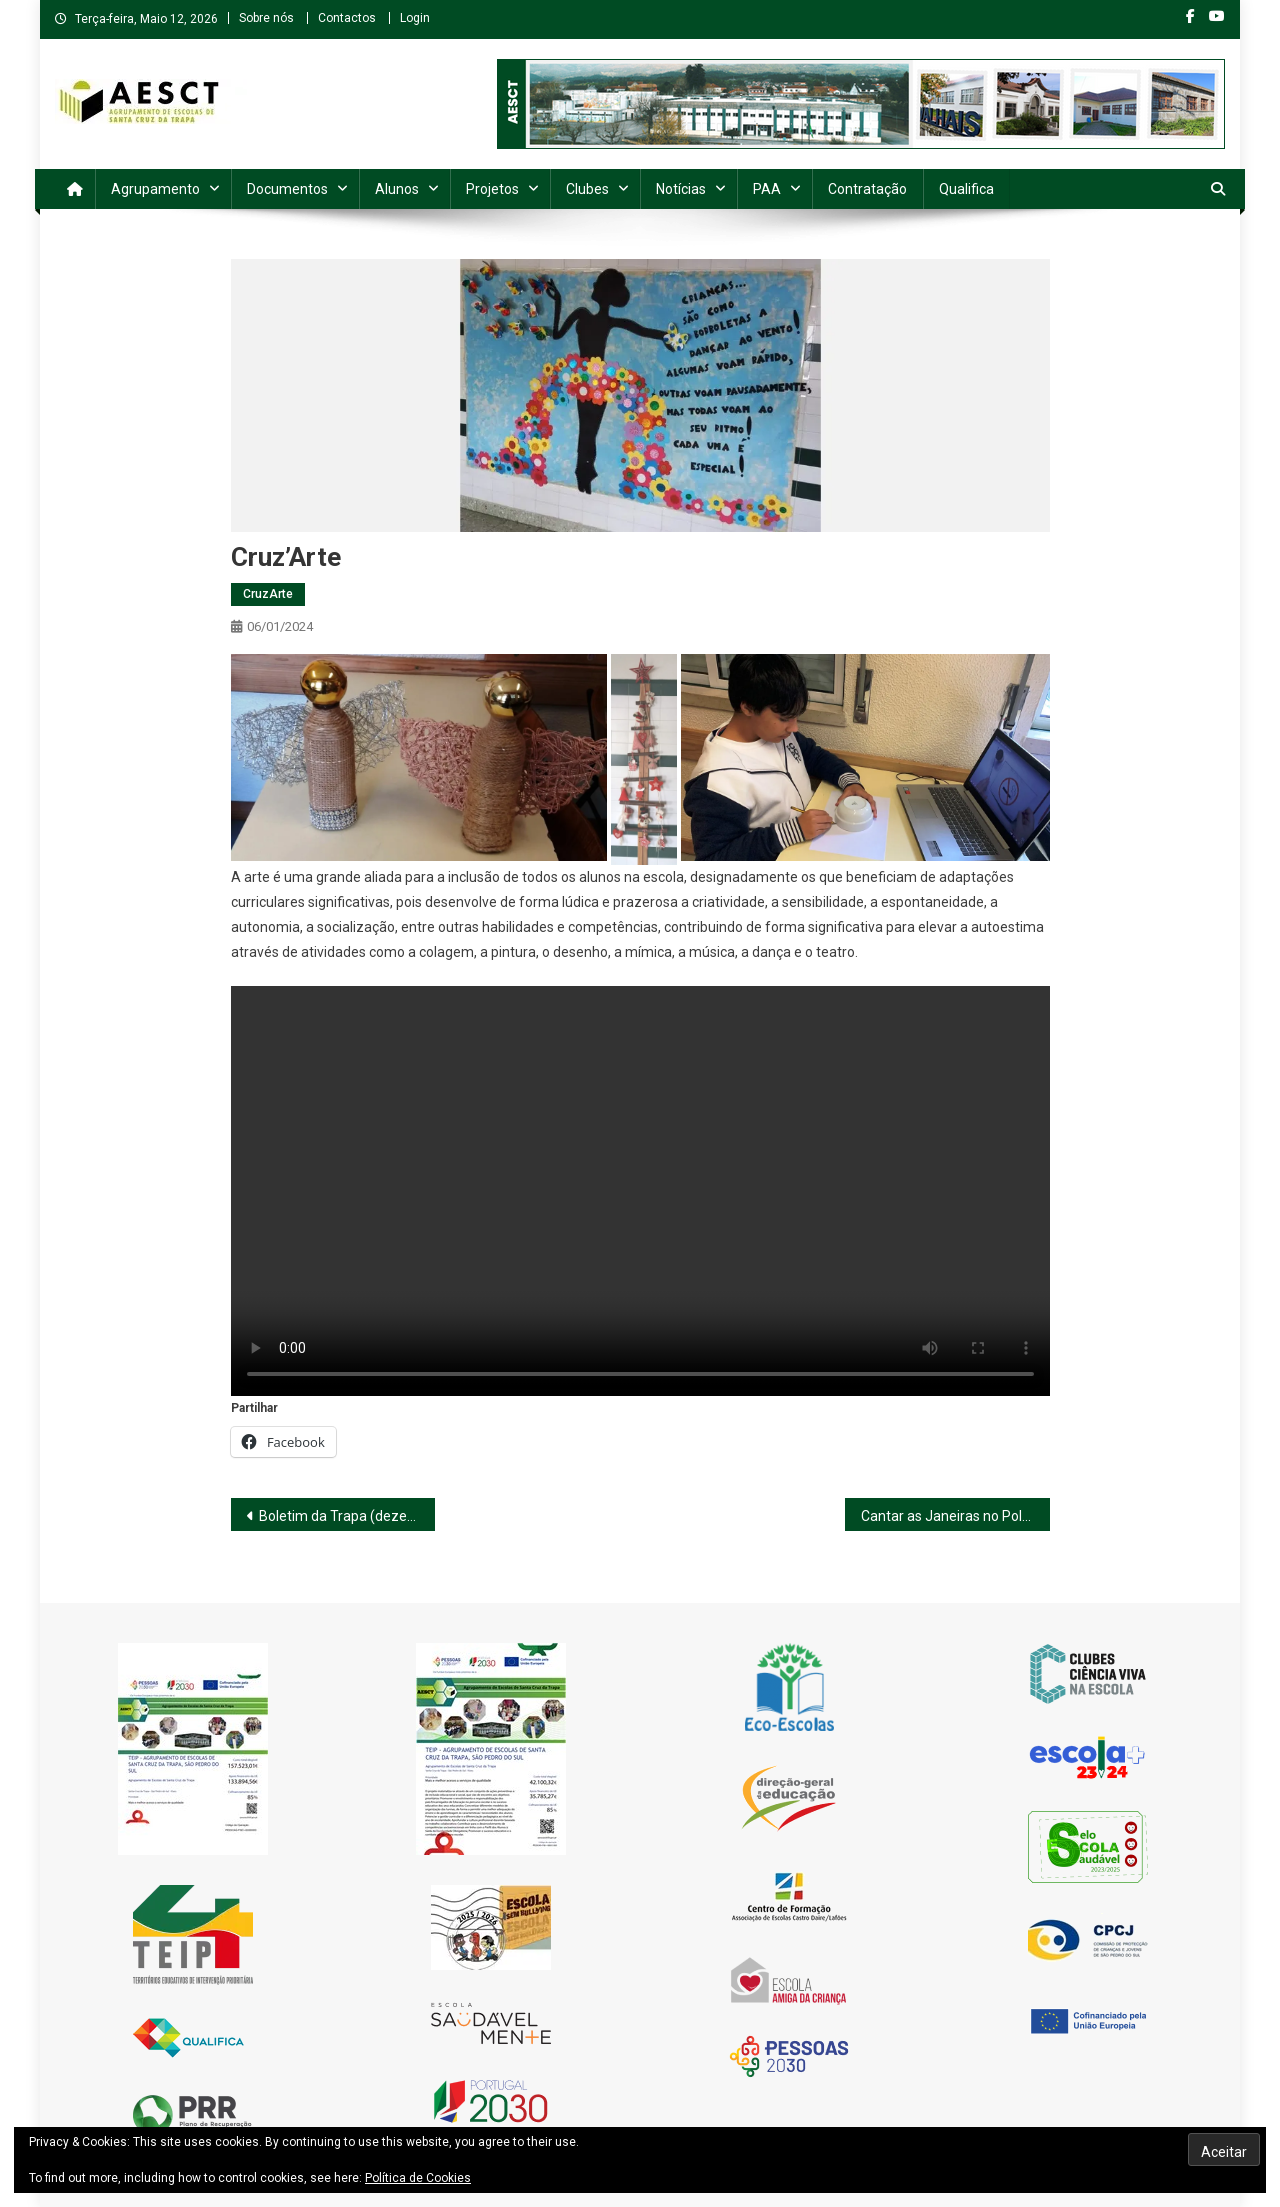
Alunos (397, 189)
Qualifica (966, 189)
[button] (419, 757)
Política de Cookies (418, 2178)
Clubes (587, 189)
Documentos (287, 189)
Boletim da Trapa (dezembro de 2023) (347, 1516)
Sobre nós (266, 18)
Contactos (347, 18)
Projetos (492, 189)
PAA (767, 189)
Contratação (867, 189)
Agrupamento (155, 189)
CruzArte (268, 594)
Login (415, 18)
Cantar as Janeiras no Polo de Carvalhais (955, 1516)
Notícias (681, 189)
